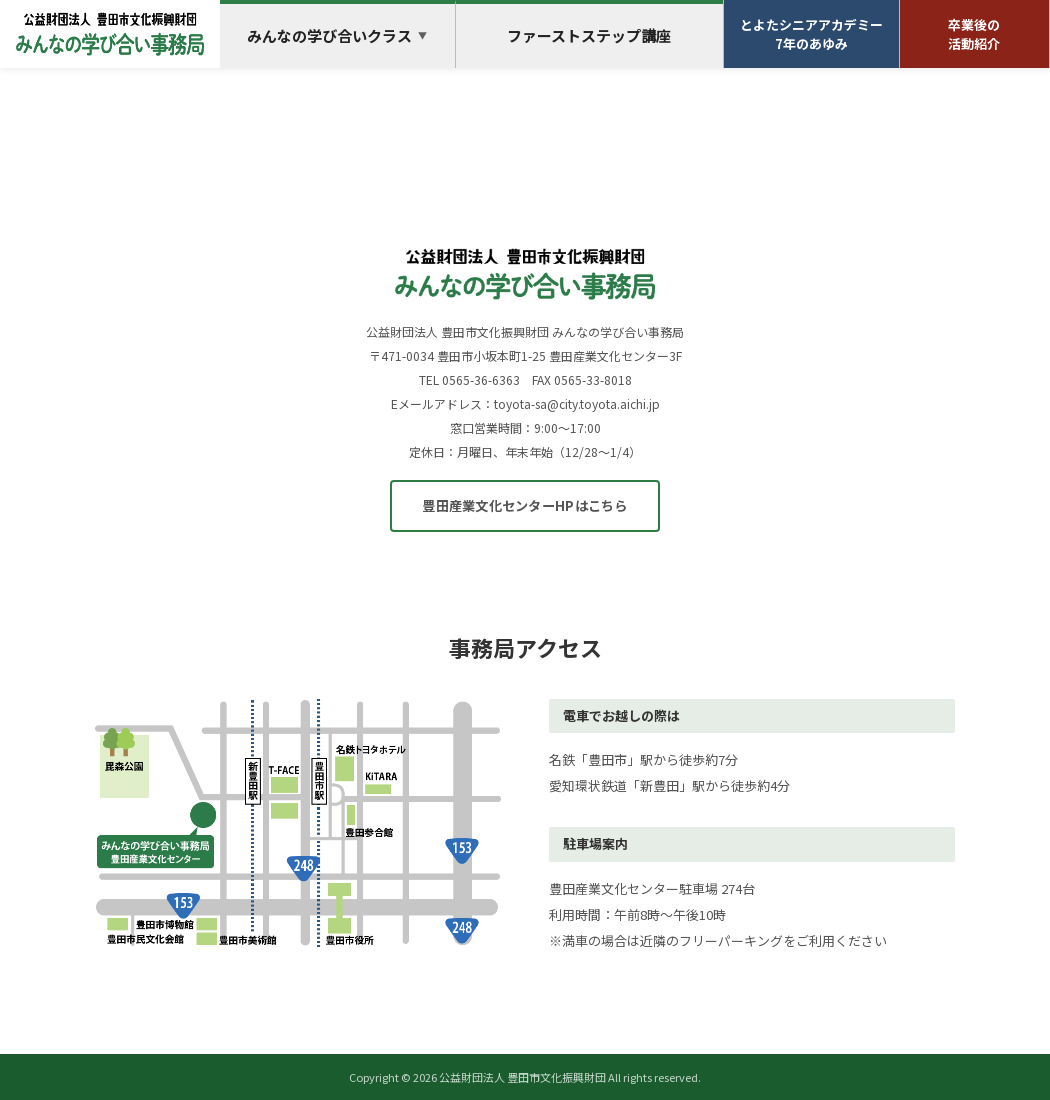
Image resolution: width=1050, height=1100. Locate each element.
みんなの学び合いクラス (337, 35)
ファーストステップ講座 (589, 35)
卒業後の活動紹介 (974, 34)
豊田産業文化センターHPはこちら (524, 505)
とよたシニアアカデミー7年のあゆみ (811, 34)
